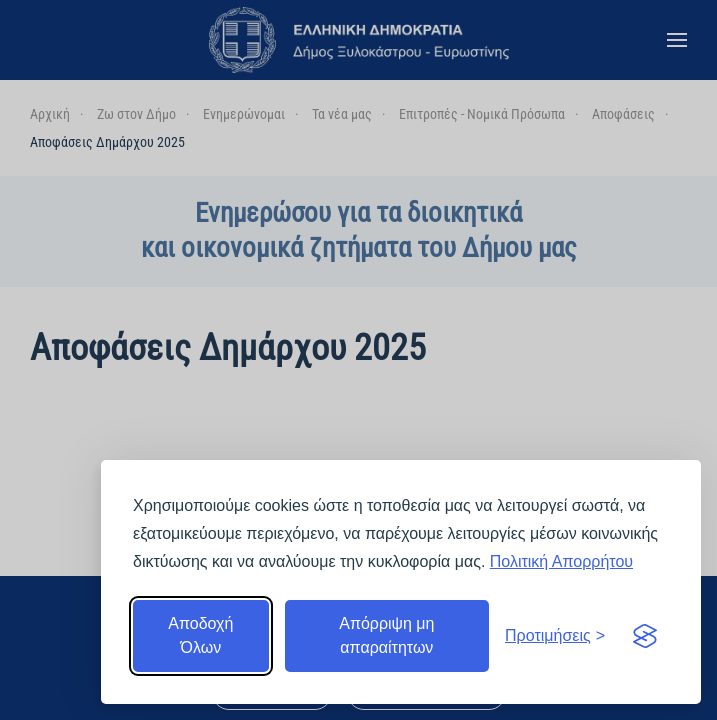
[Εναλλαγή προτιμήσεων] (555, 636)
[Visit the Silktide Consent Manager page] (645, 636)
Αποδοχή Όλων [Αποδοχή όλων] (200, 635)
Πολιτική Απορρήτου (561, 561)
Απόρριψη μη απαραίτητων (386, 635)
